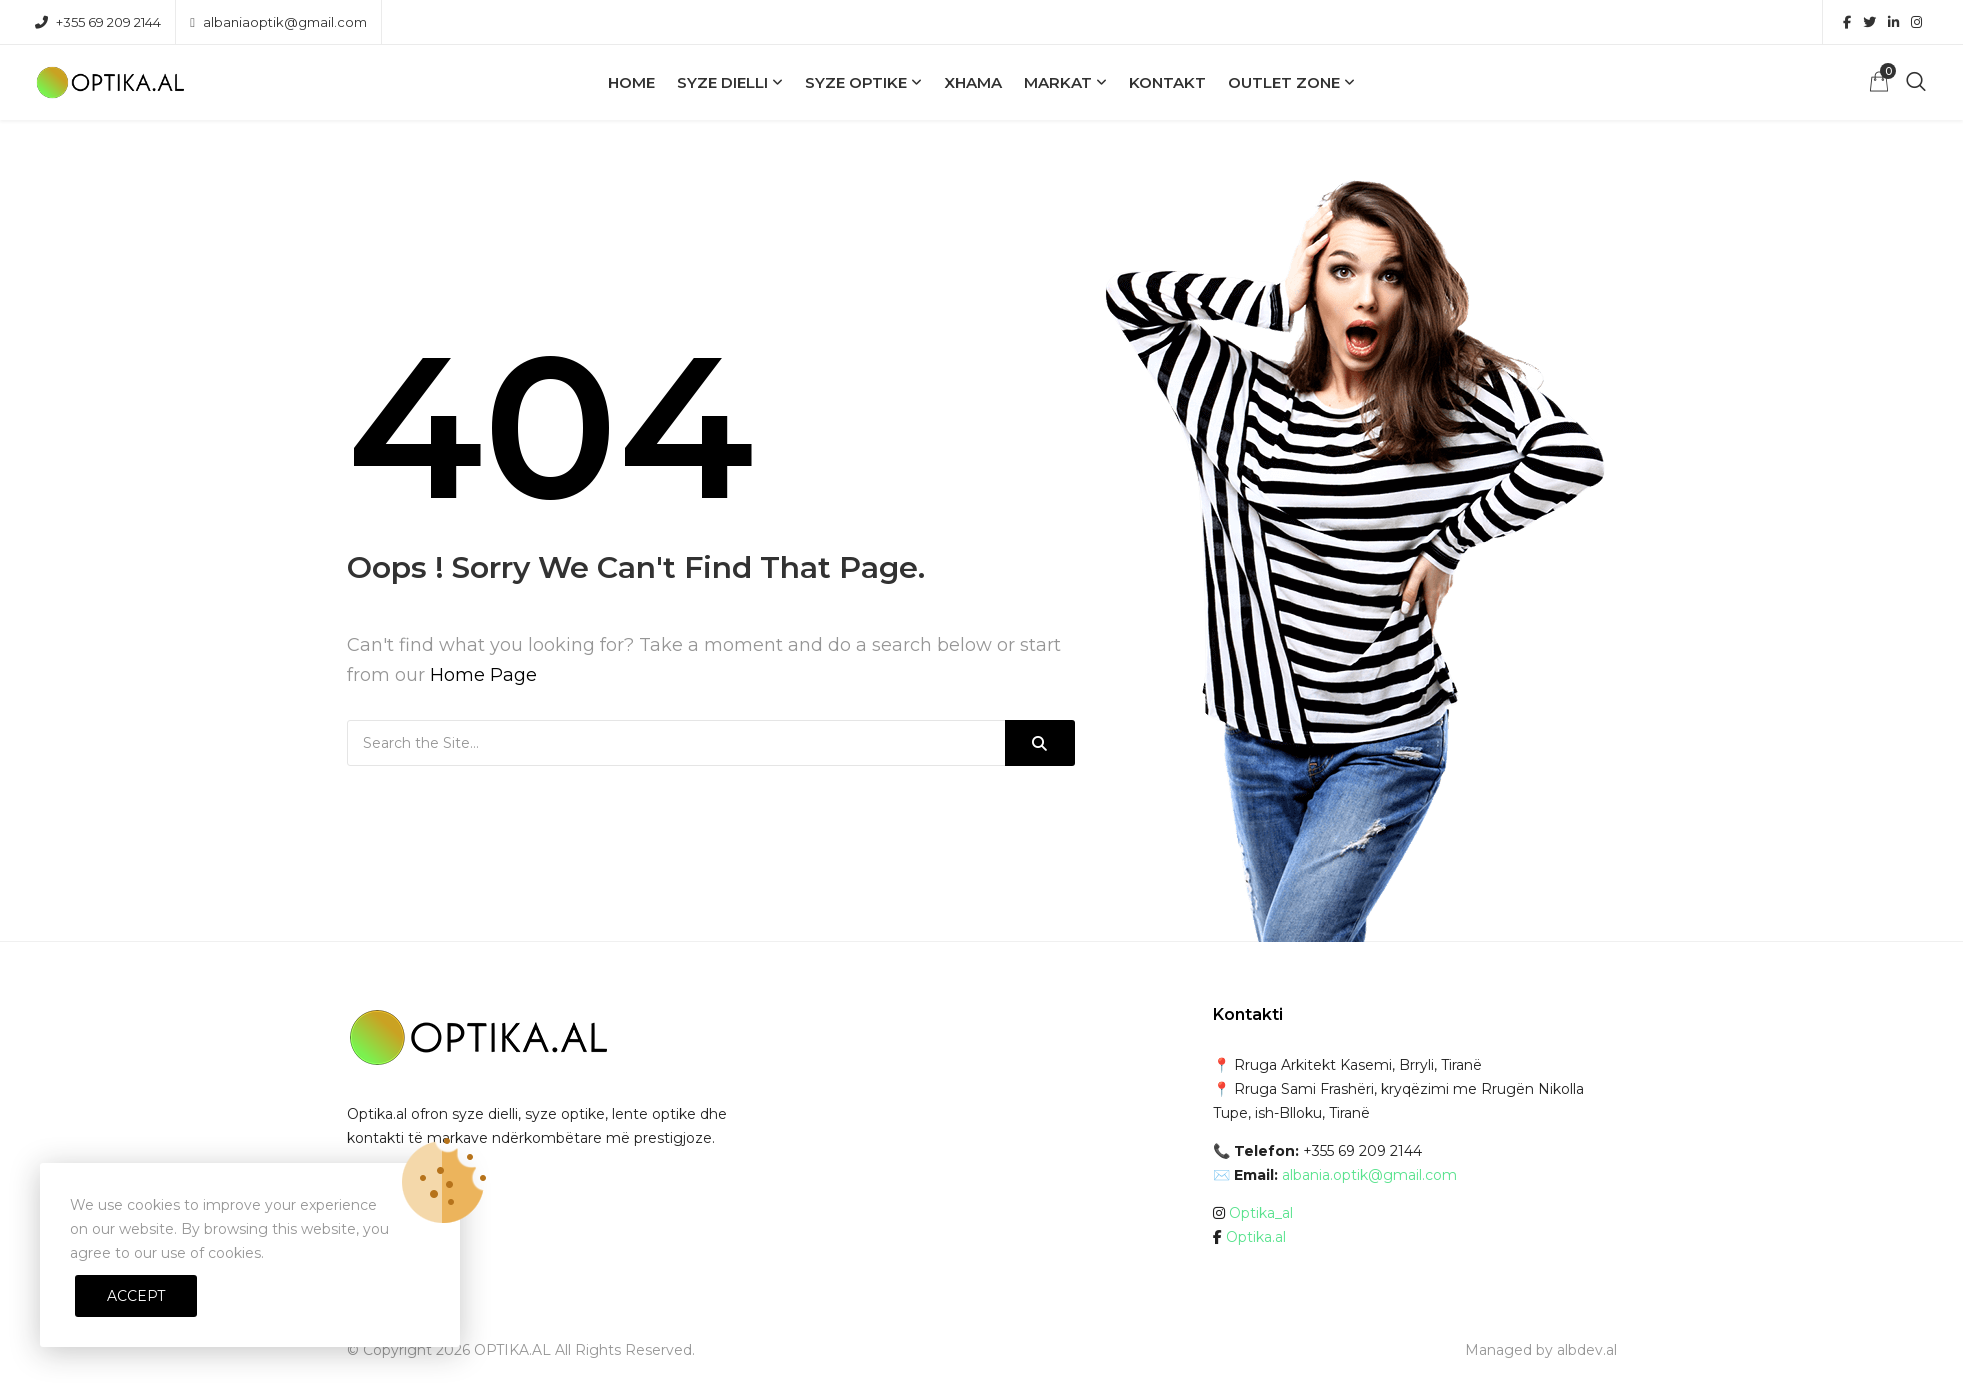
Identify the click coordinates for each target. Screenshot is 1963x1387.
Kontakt (1167, 82)
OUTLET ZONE (1284, 82)
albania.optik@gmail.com (1369, 1175)
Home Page (483, 675)
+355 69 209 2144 (98, 22)
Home (631, 82)
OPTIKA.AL (512, 1350)
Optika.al (1256, 1237)
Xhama (973, 82)
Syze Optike (856, 82)
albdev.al (1587, 1350)
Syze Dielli (722, 82)
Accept (136, 1296)
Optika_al (1261, 1213)
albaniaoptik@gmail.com (278, 22)
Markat (1058, 82)
